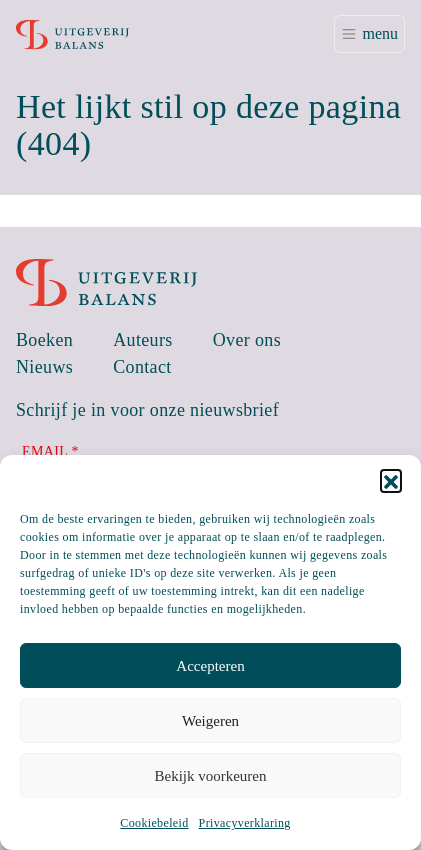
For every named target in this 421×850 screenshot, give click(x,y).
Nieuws (44, 367)
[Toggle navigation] (369, 34)
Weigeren (210, 721)
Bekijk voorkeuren (210, 776)
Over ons (247, 340)
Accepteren (210, 666)
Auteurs (143, 340)
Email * (50, 451)
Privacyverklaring (245, 823)
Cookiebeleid (154, 823)
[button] (391, 480)
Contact (142, 367)
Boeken (44, 340)
